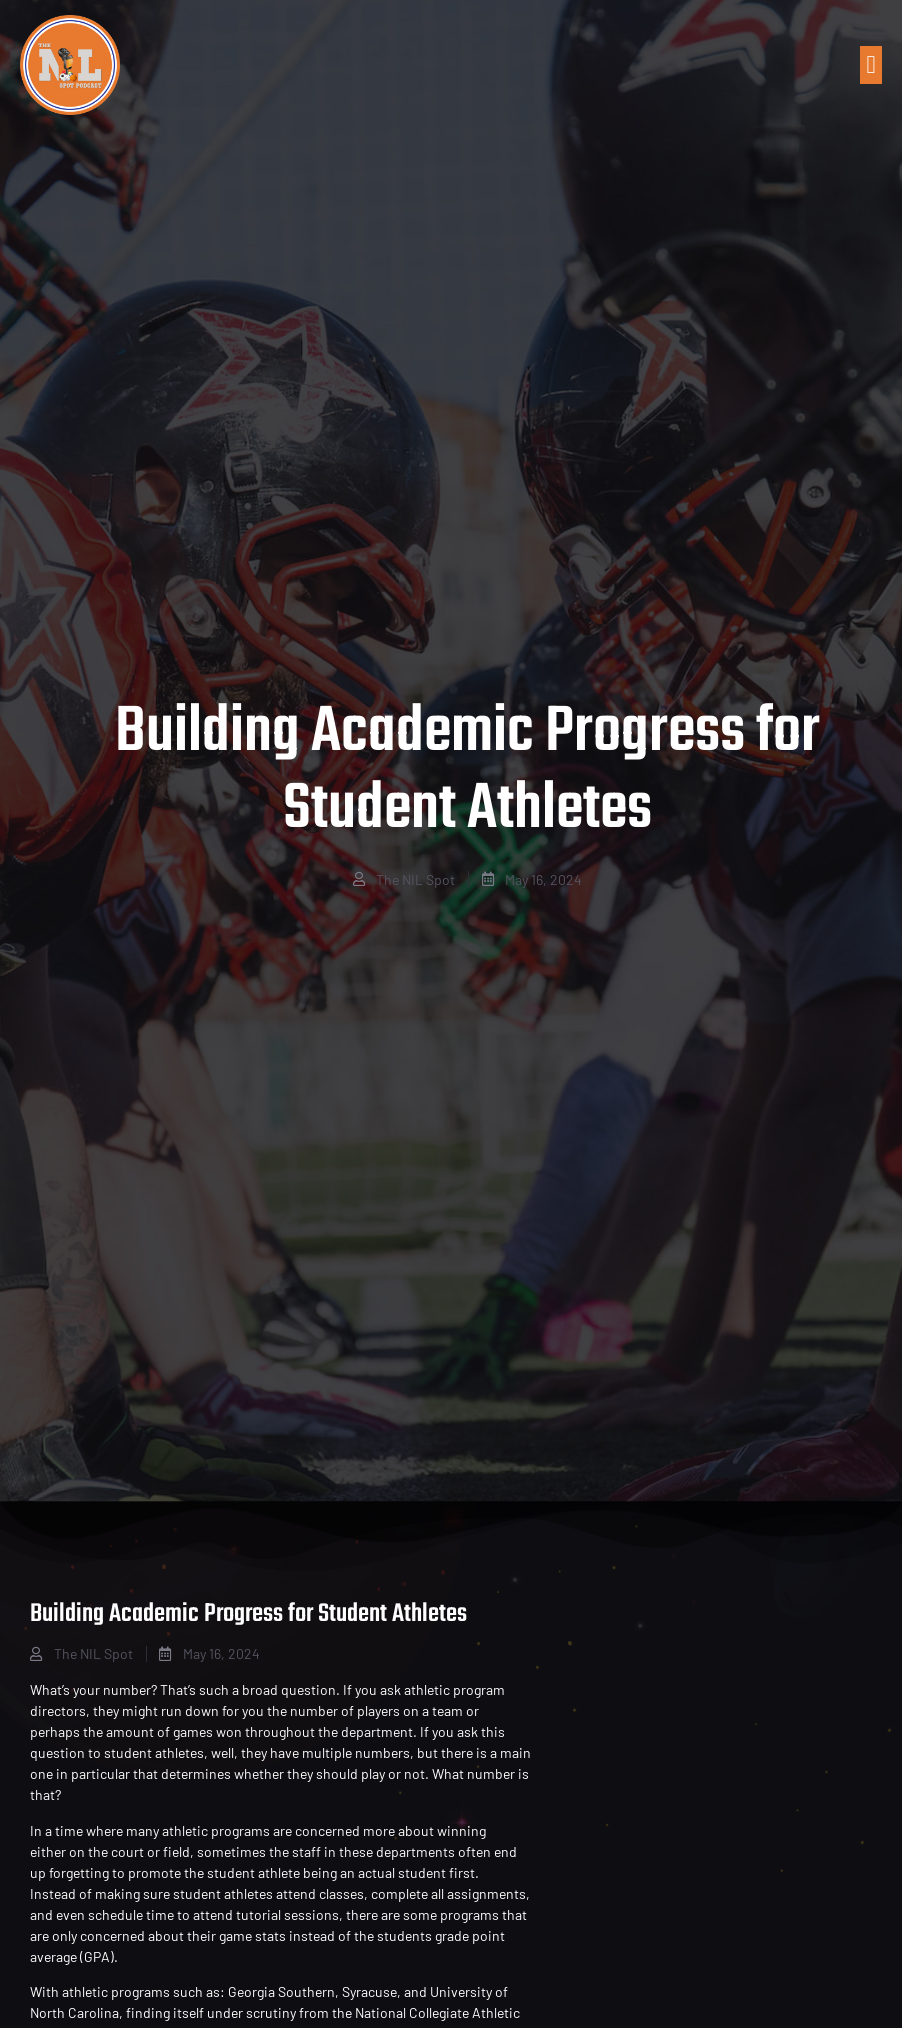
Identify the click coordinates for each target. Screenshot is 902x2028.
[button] (871, 65)
